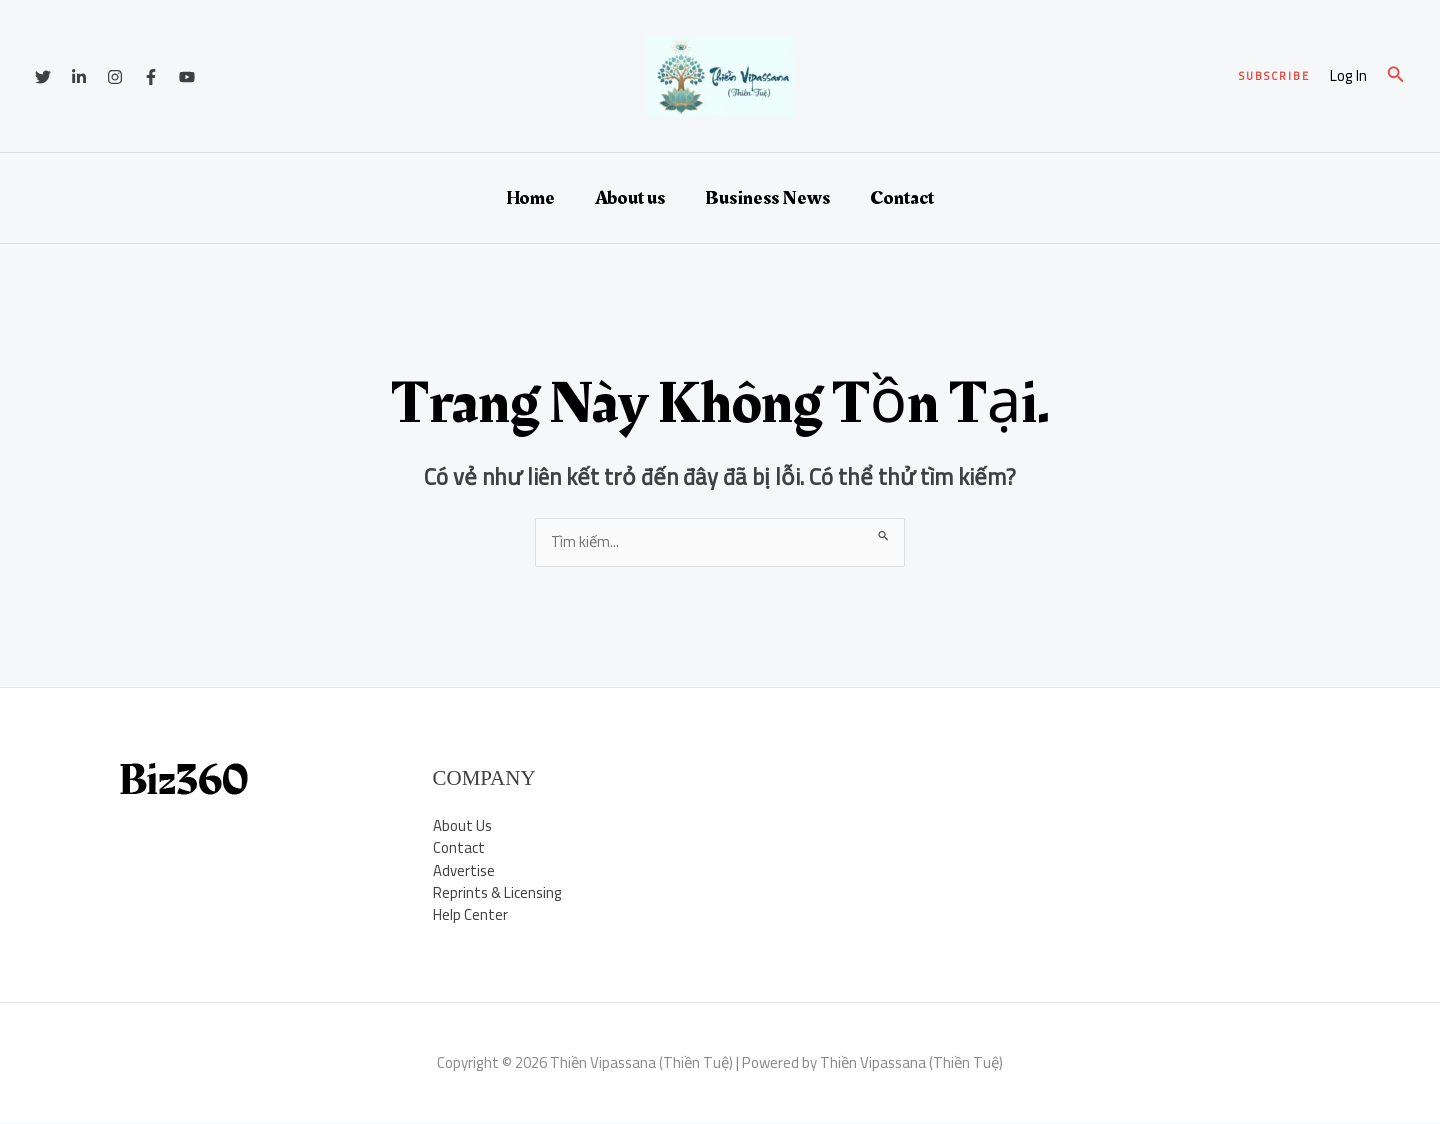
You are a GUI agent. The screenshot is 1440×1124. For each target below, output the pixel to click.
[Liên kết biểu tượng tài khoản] (1348, 76)
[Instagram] (115, 77)
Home (530, 198)
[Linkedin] (79, 77)
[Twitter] (43, 77)
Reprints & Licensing (498, 893)
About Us (462, 825)
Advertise (464, 870)
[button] (1274, 76)
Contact (902, 198)
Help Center (470, 915)
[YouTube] (187, 77)
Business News (767, 198)
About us (630, 198)
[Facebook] (151, 77)
